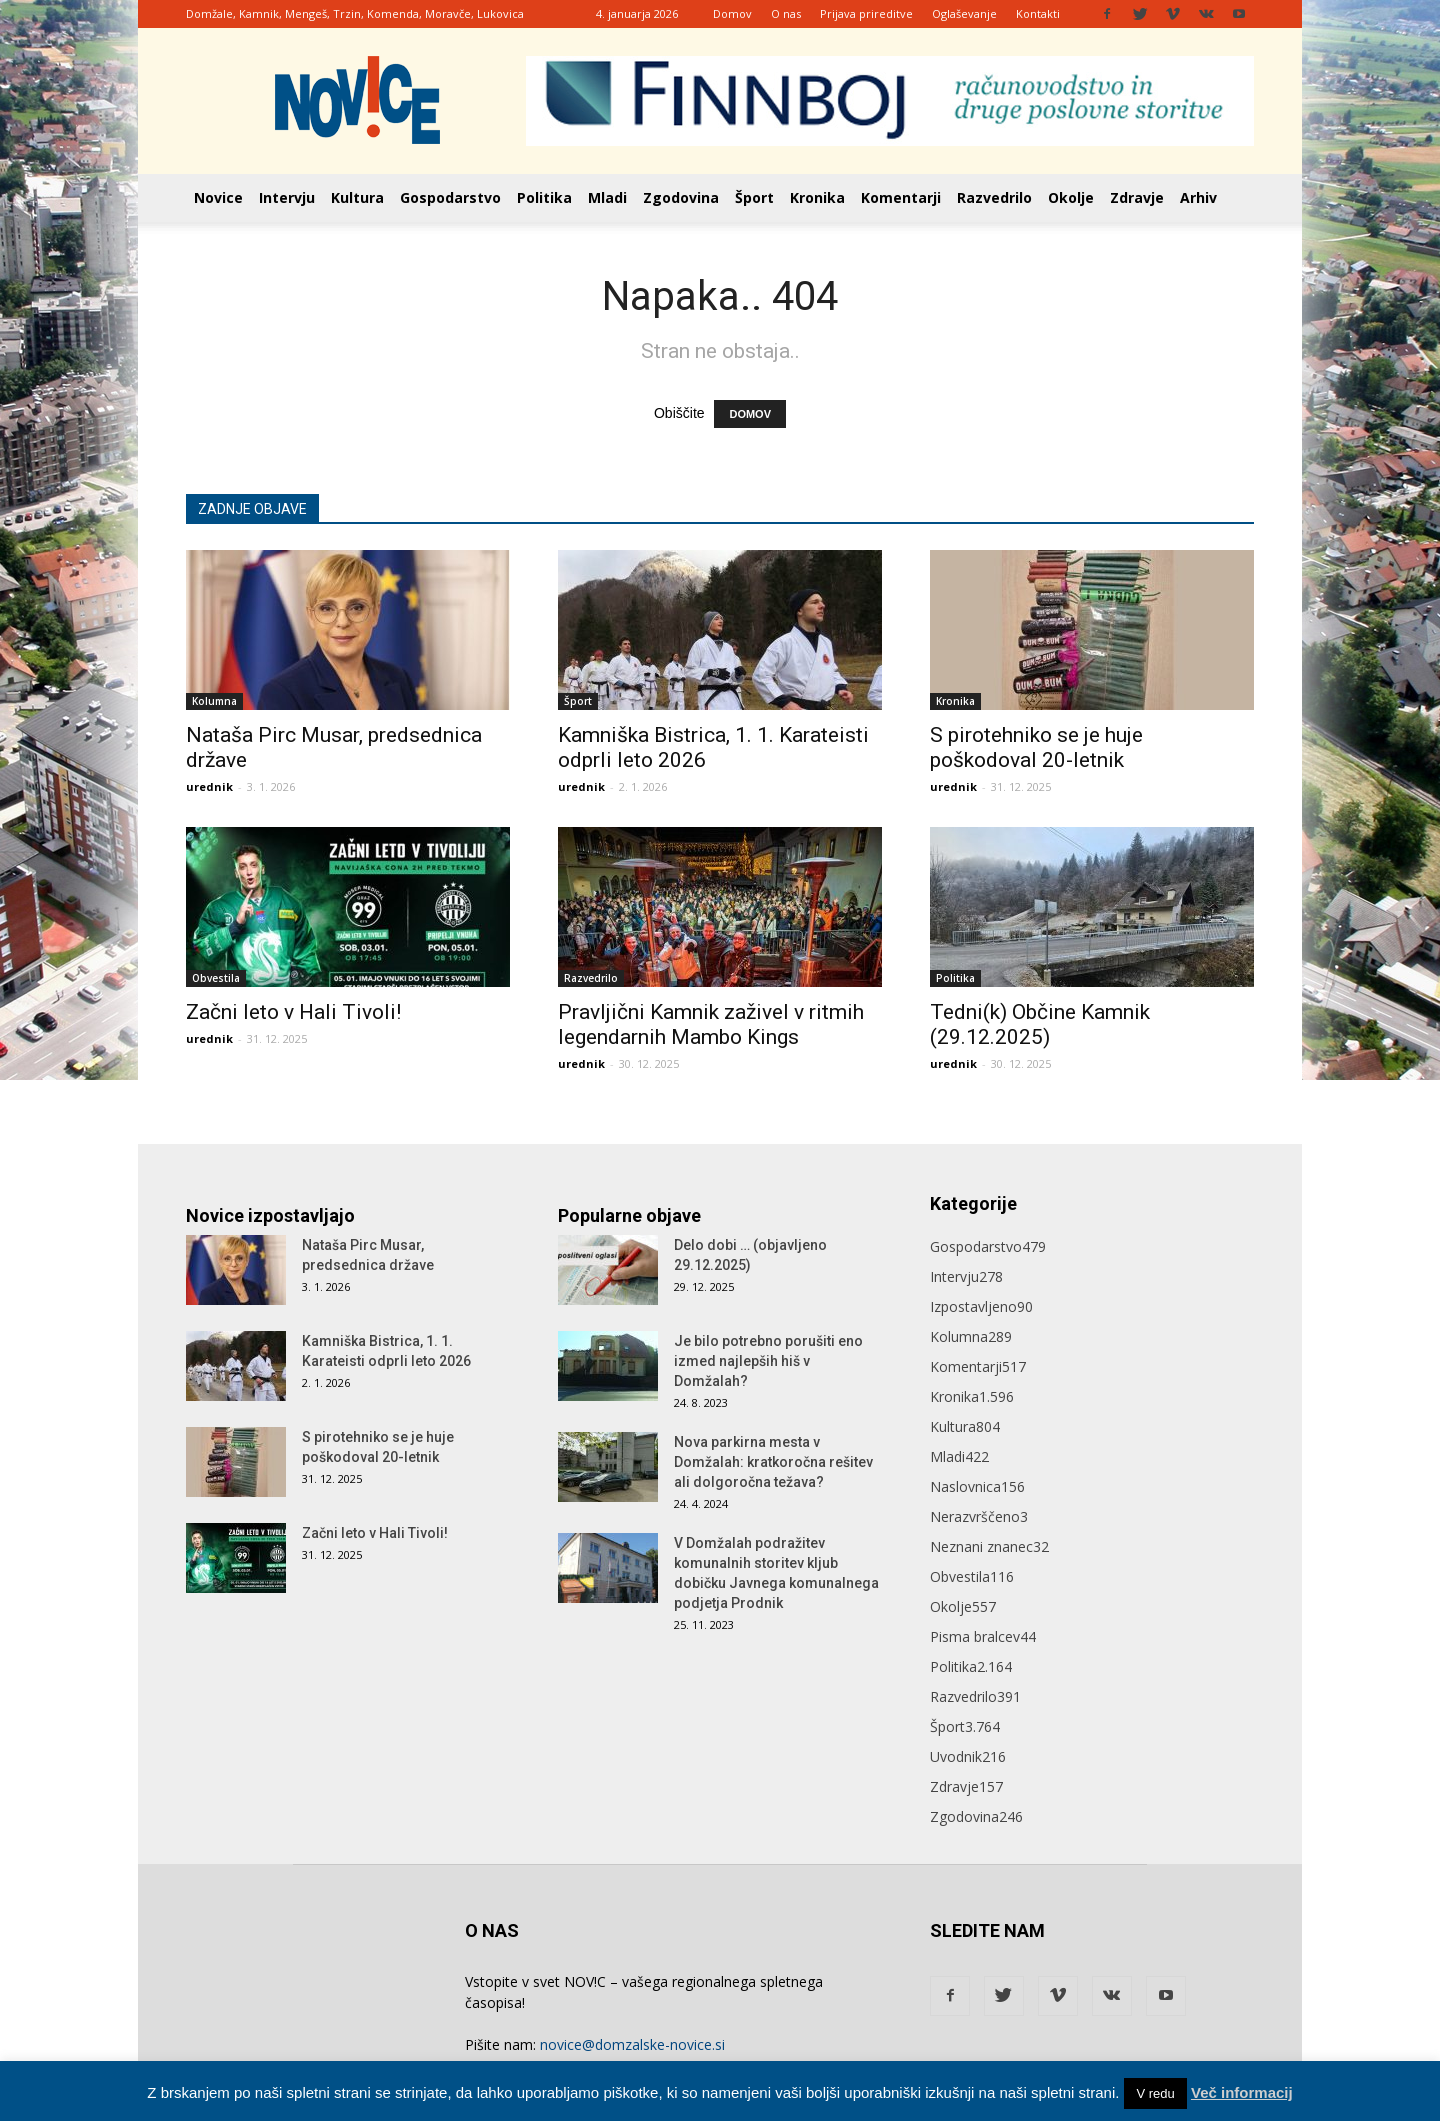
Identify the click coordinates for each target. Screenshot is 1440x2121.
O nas (786, 13)
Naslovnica (977, 1486)
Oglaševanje (964, 13)
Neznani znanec (989, 1546)
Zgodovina (681, 197)
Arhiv (1198, 197)
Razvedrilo (994, 197)
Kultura (357, 197)
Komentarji (901, 197)
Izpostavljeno (981, 1306)
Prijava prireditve (866, 13)
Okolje (1071, 197)
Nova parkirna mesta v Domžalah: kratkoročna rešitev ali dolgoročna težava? (773, 1462)
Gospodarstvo (450, 197)
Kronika (817, 197)
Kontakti (1038, 13)
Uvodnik (968, 1756)
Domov (732, 13)
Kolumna (214, 701)
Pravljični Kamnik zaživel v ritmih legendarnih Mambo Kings (711, 1024)
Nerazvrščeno (979, 1516)
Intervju (287, 197)
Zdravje (1137, 197)
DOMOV (750, 414)
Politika (544, 197)
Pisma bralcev (983, 1636)
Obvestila (216, 978)
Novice (218, 197)
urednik (209, 786)
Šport (754, 197)
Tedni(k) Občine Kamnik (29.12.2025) (1040, 1024)
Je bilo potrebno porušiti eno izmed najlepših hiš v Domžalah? (768, 1361)
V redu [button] (1155, 2093)
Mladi (607, 197)
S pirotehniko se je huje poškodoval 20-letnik (1036, 747)
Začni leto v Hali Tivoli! (293, 1012)
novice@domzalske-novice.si (632, 2044)
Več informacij (1242, 2092)
